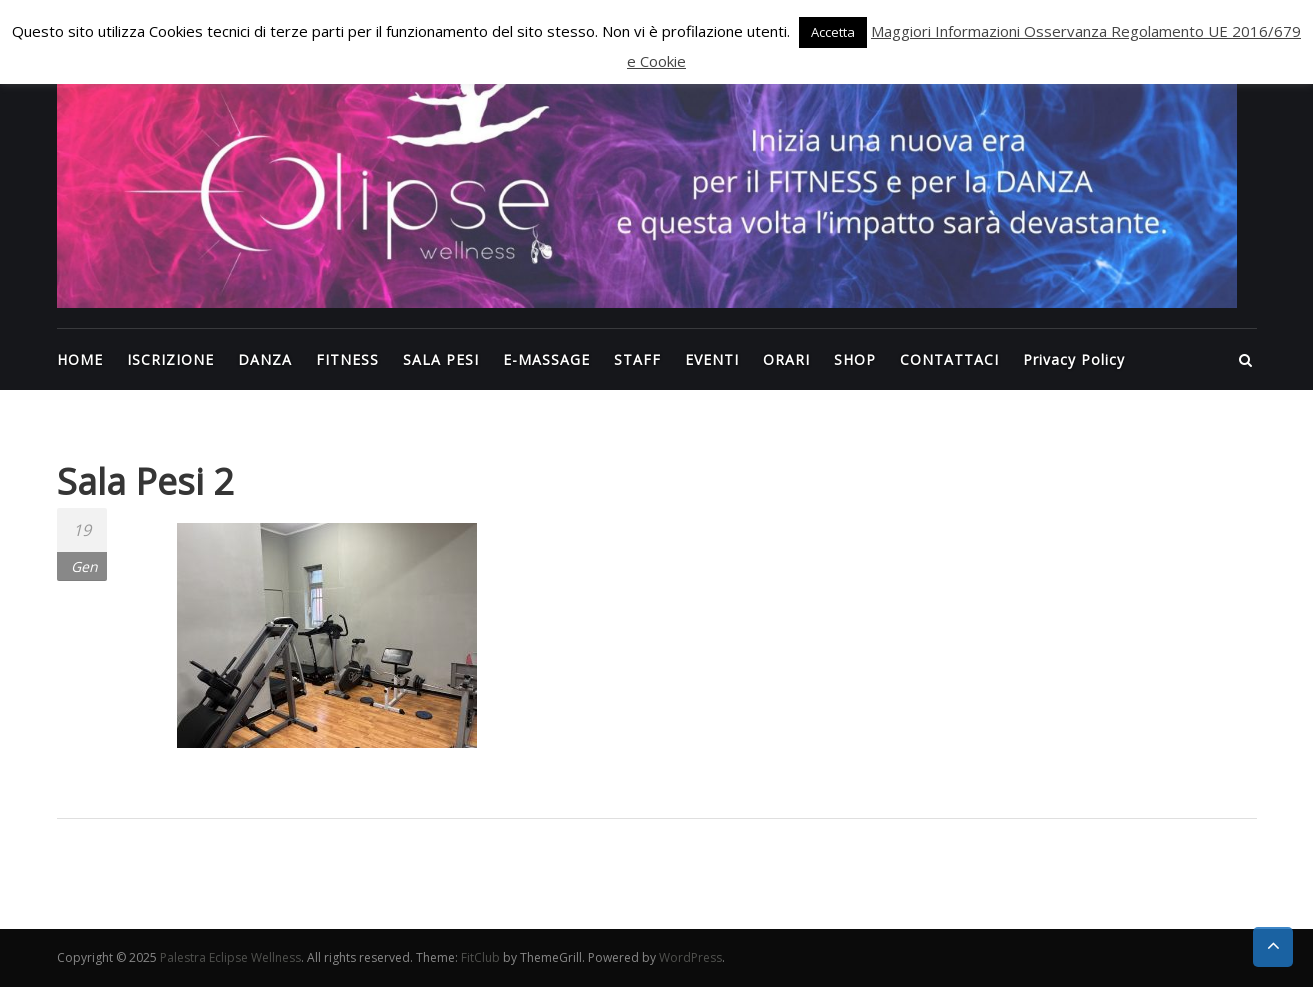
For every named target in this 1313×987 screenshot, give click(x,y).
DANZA (265, 359)
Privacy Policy (1074, 359)
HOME (80, 359)
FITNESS (347, 359)
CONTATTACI (949, 359)
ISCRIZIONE (170, 359)
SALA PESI (441, 359)
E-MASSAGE (546, 359)
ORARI (786, 359)
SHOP (855, 359)
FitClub (480, 957)
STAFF (637, 359)
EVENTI (712, 359)
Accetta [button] (833, 32)
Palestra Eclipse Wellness (230, 957)
